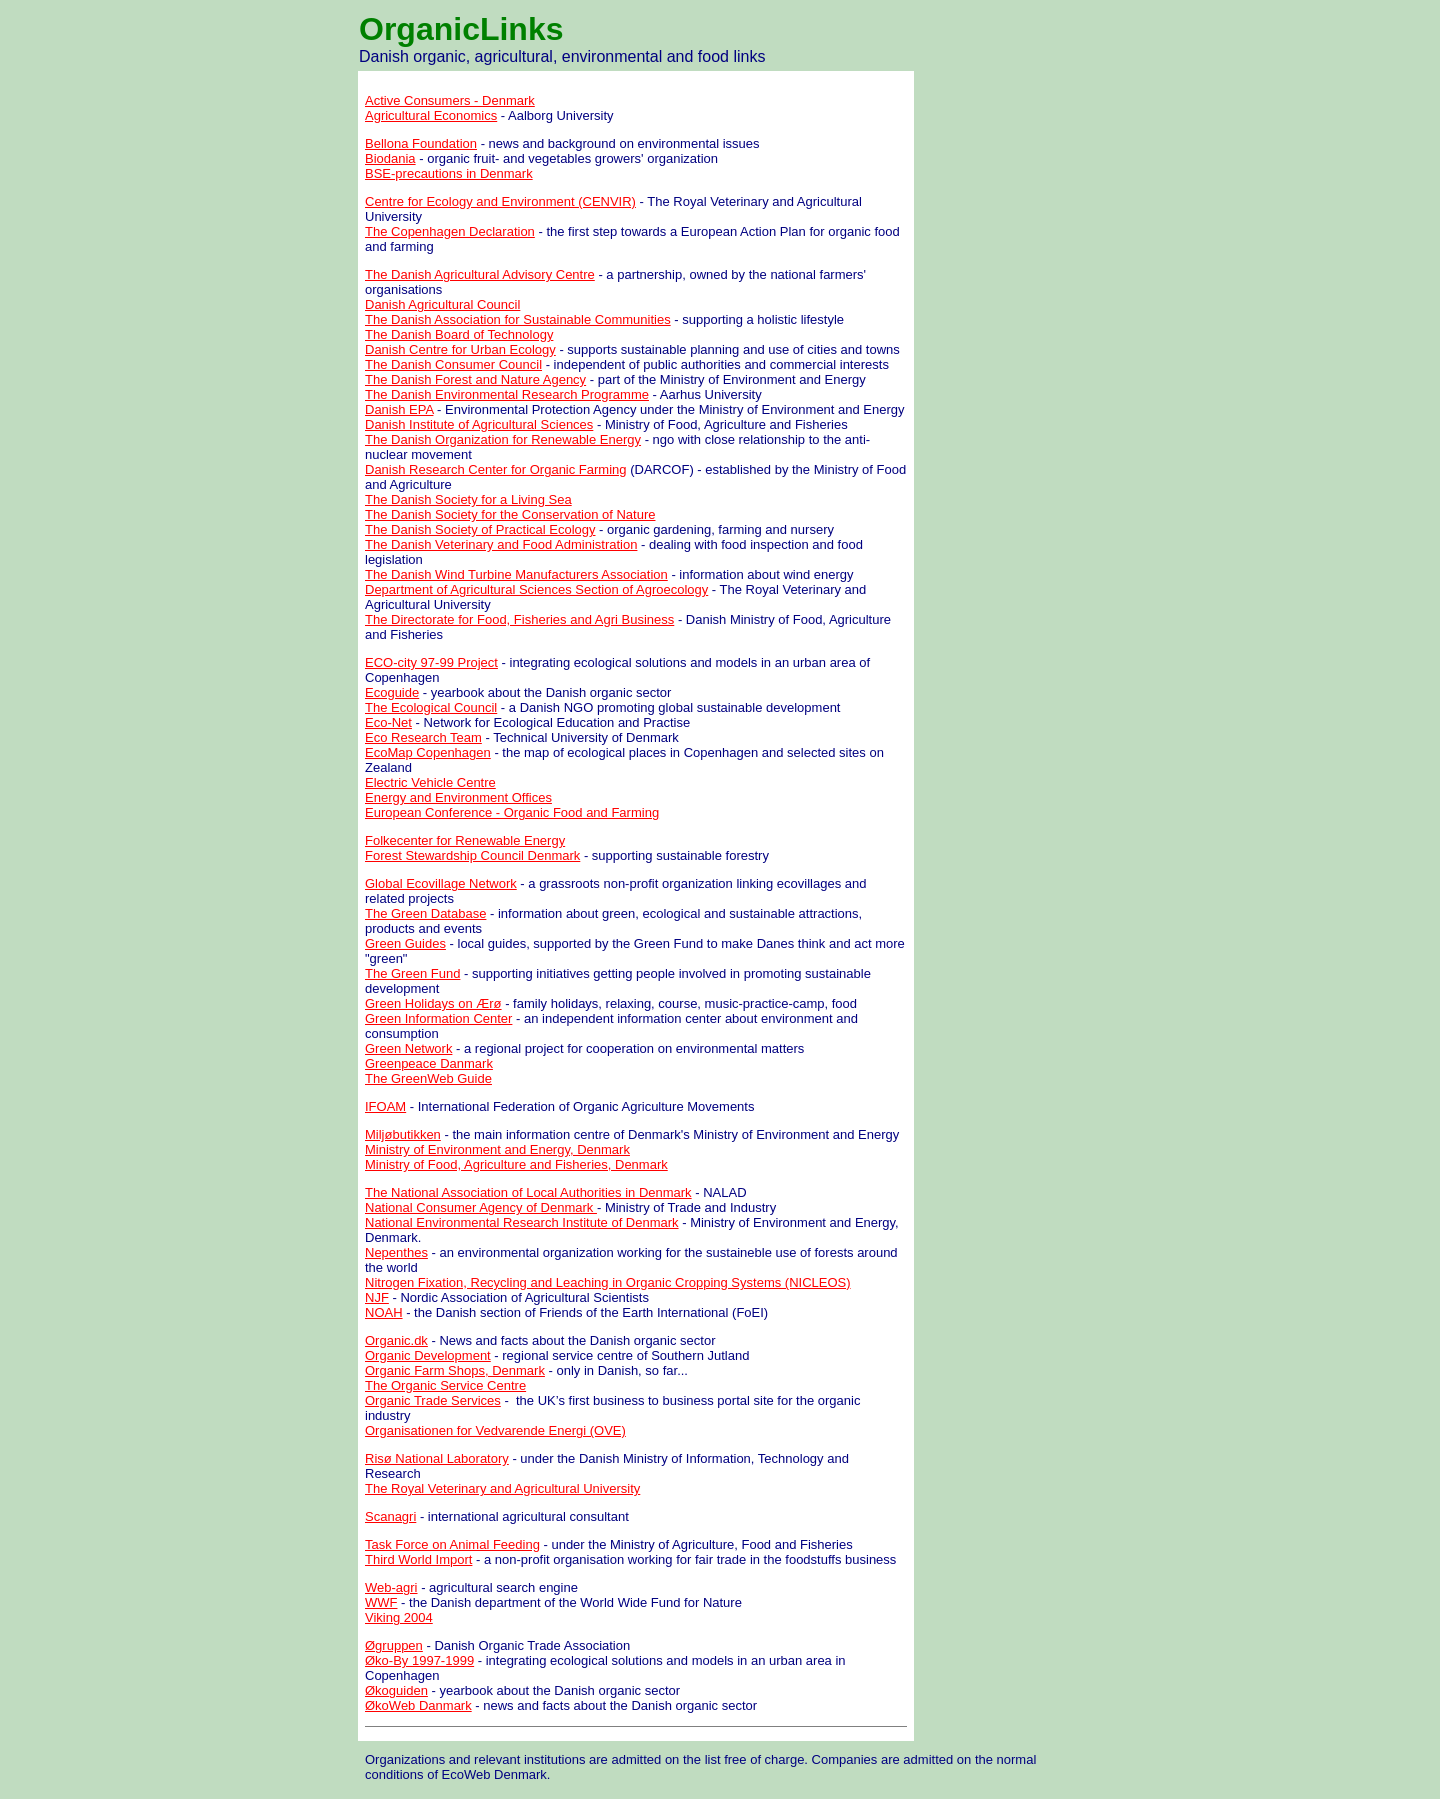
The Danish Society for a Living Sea (468, 499)
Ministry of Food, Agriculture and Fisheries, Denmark (516, 1164)
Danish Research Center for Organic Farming (496, 469)
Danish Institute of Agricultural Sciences (479, 424)
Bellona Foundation (421, 143)
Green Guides (405, 943)
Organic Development (428, 1355)
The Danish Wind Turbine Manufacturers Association (516, 574)
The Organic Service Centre (445, 1385)
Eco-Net (388, 722)
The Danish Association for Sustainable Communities (518, 319)
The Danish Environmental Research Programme (507, 394)
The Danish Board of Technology (459, 334)
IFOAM (385, 1106)
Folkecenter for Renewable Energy (465, 840)
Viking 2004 (399, 1617)
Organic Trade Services (433, 1400)
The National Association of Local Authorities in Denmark (528, 1192)
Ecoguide (392, 692)
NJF (377, 1297)
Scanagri (390, 1516)
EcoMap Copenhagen (428, 752)
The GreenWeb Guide (428, 1078)
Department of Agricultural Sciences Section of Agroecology (536, 589)
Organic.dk (396, 1340)
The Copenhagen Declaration (450, 231)
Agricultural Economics (431, 115)
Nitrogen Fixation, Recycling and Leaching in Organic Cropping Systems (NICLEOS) (608, 1282)
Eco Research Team (423, 737)
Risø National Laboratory (437, 1458)
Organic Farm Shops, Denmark (455, 1370)
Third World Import (418, 1559)
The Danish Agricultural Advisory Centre (480, 274)
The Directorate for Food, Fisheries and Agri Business (519, 619)
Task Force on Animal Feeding (452, 1544)
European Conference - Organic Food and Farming (512, 812)
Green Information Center (438, 1018)
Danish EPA (399, 409)
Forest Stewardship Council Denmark (472, 855)
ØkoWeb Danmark (418, 1705)
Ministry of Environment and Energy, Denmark (497, 1149)
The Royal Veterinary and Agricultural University (502, 1488)
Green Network (408, 1048)
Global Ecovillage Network (441, 883)
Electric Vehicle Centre (430, 782)
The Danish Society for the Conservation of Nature (510, 514)
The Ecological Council (431, 707)
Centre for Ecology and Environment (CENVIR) (500, 201)
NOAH (384, 1312)
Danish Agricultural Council (442, 304)
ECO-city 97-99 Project (431, 662)
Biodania (390, 158)
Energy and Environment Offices (458, 797)
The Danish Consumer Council (453, 364)
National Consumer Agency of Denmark (481, 1207)
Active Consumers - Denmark (450, 100)
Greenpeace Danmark (429, 1063)
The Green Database (425, 913)
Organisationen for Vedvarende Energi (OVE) (495, 1430)
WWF (381, 1602)
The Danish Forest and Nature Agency (475, 379)
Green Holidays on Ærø (433, 1003)
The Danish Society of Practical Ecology (480, 529)
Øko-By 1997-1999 (419, 1660)
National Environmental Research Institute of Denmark (522, 1222)
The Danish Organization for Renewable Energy (503, 439)
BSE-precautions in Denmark (449, 173)
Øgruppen (394, 1645)
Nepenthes (396, 1252)
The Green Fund (412, 973)
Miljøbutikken (403, 1134)
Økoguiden (396, 1690)
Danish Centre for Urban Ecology (460, 349)
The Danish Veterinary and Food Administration (501, 544)
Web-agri (391, 1587)
